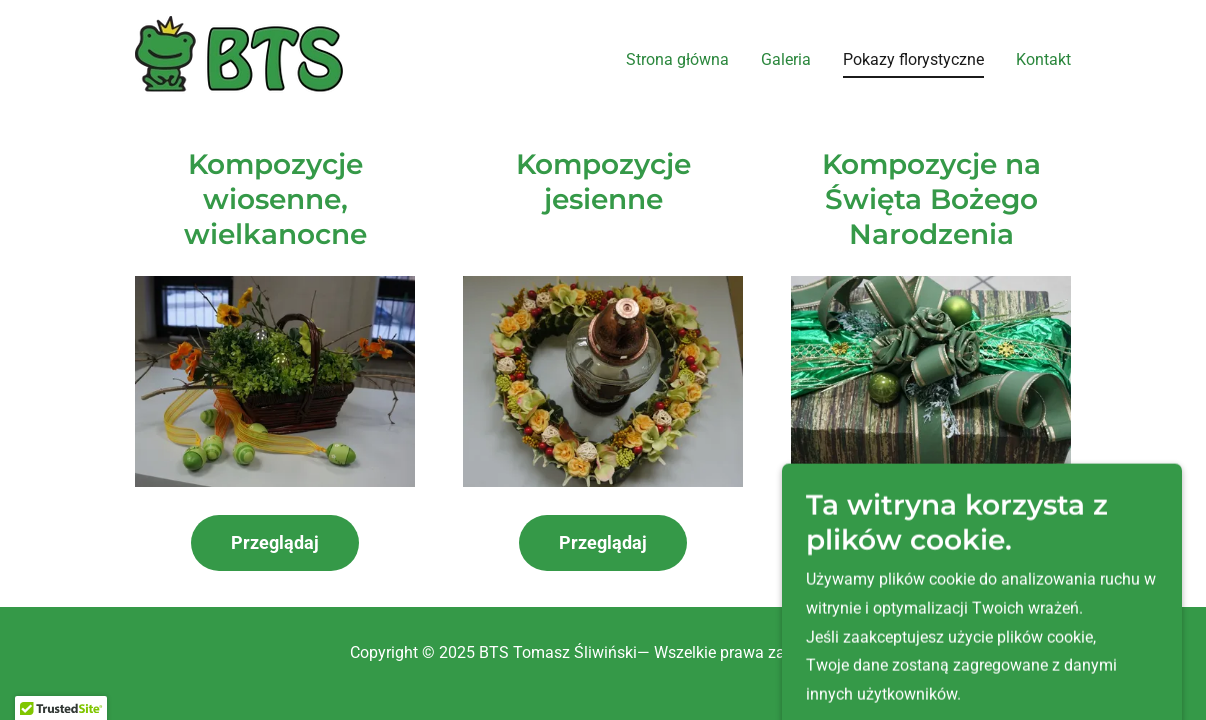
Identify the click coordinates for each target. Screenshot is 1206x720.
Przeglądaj (275, 542)
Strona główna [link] (677, 59)
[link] (239, 56)
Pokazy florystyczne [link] (913, 59)
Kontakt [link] (1043, 59)
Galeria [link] (786, 59)
